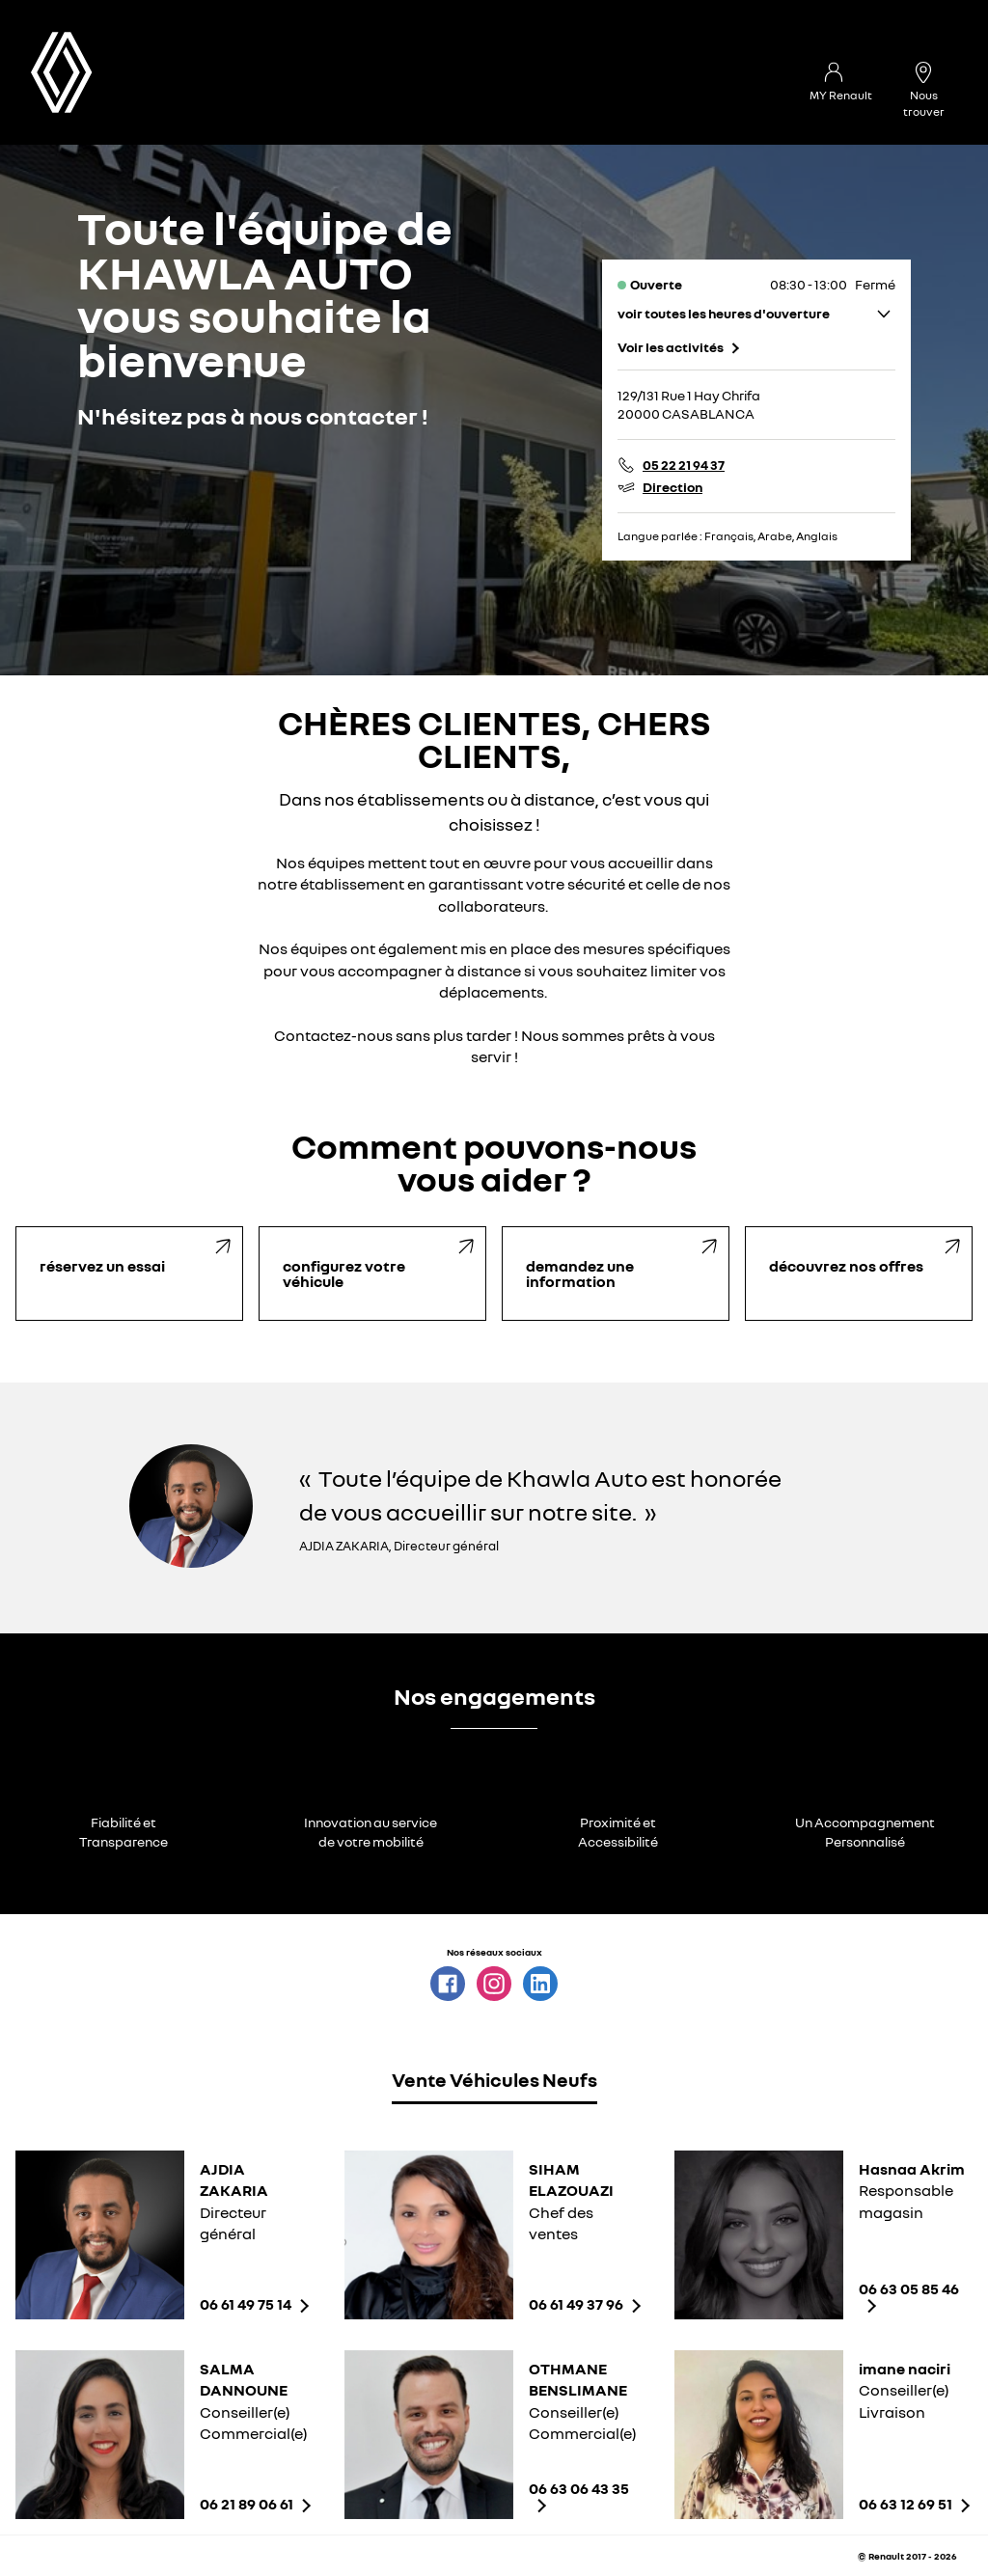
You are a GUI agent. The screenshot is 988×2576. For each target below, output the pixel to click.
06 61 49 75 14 (245, 2304)
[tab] (494, 2083)
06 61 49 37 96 (576, 2304)
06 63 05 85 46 (909, 2289)
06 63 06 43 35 (579, 2489)
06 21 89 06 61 (246, 2503)
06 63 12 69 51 (905, 2503)
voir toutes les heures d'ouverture (724, 313)
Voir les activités (671, 347)
